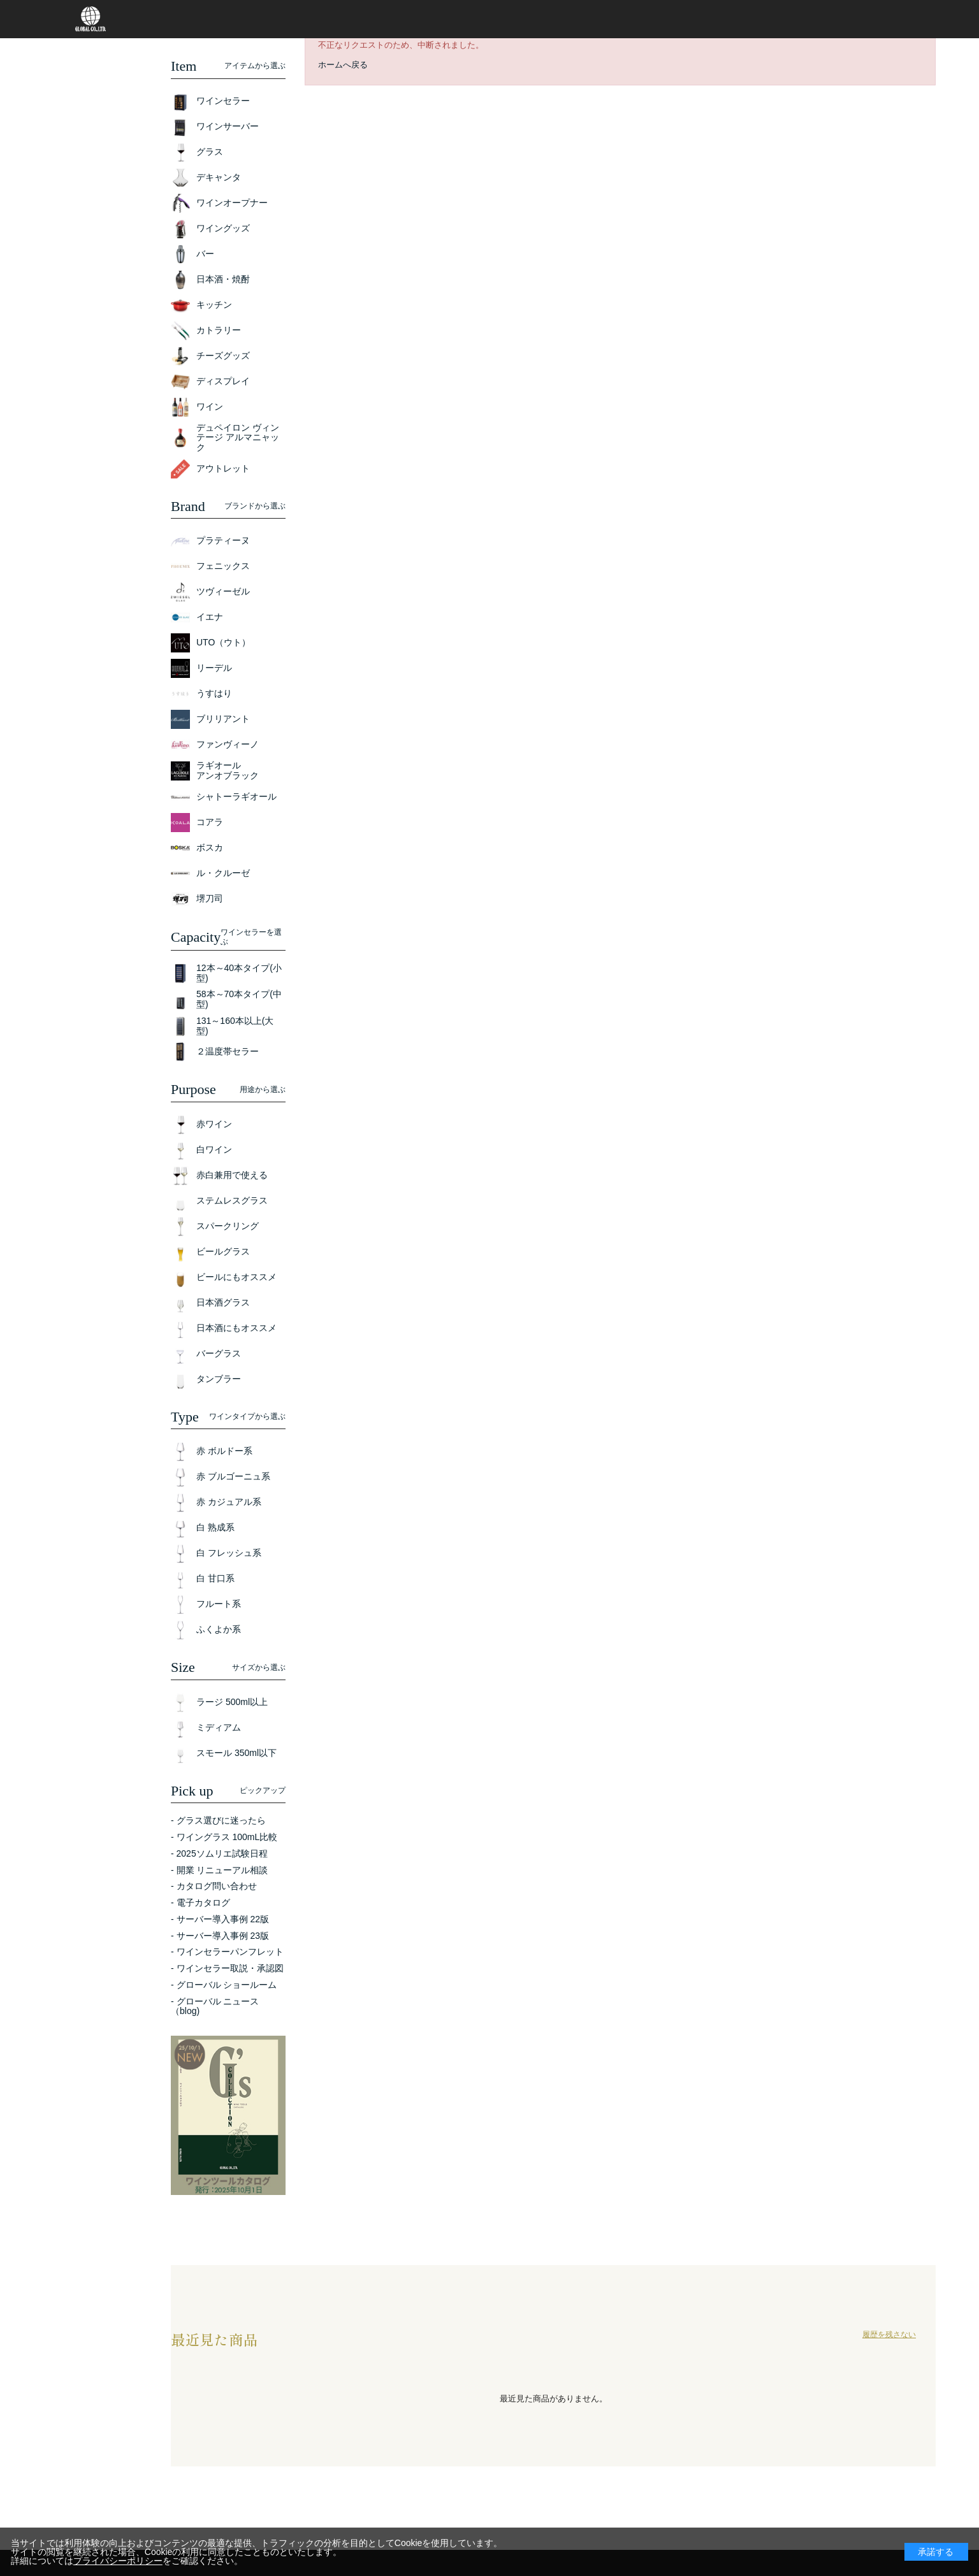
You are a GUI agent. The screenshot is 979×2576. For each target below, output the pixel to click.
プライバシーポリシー (118, 2561)
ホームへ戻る (343, 64)
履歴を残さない (889, 2334)
